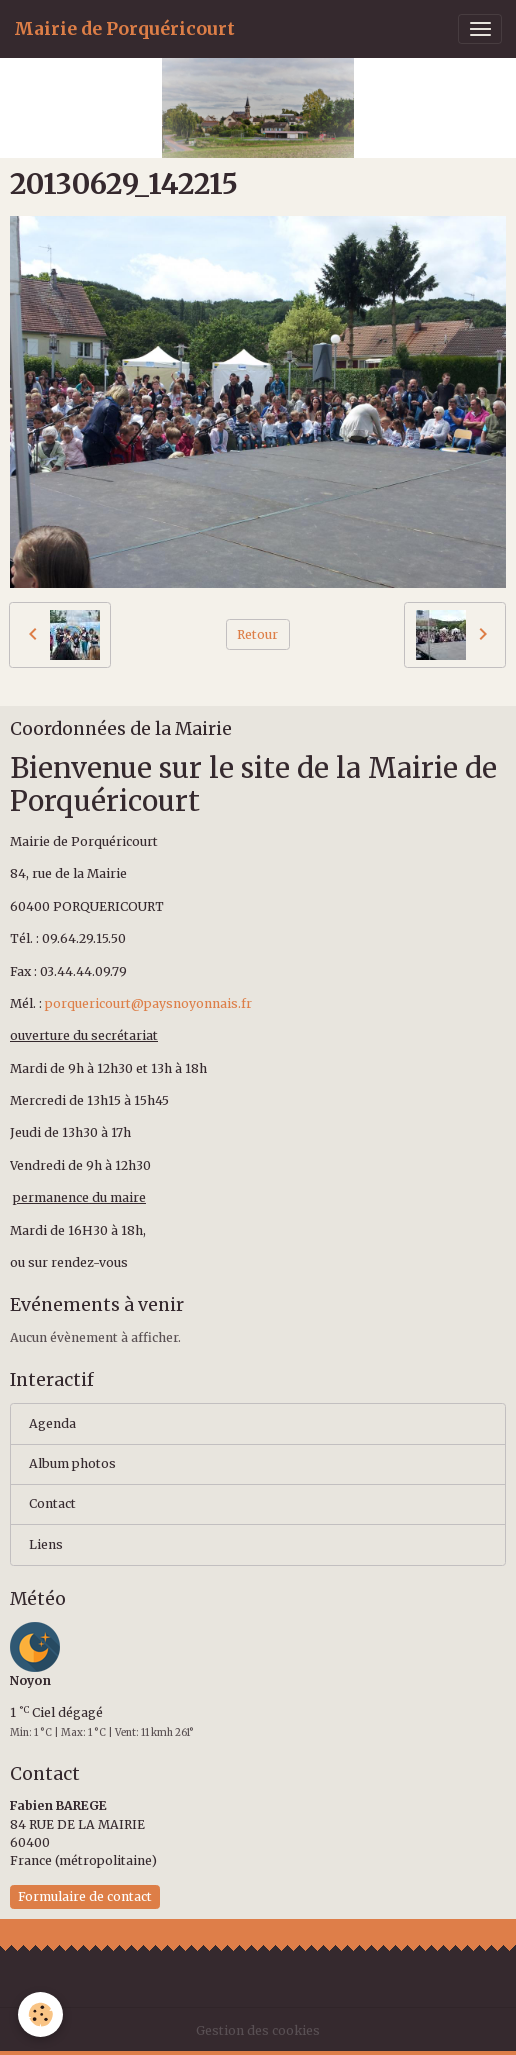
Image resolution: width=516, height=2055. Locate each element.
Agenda (52, 1423)
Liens (46, 1544)
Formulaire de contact (85, 1896)
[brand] (124, 29)
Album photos (72, 1463)
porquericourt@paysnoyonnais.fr (148, 1003)
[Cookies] (40, 2014)
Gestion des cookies (258, 2030)
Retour (257, 634)
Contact (52, 1503)
